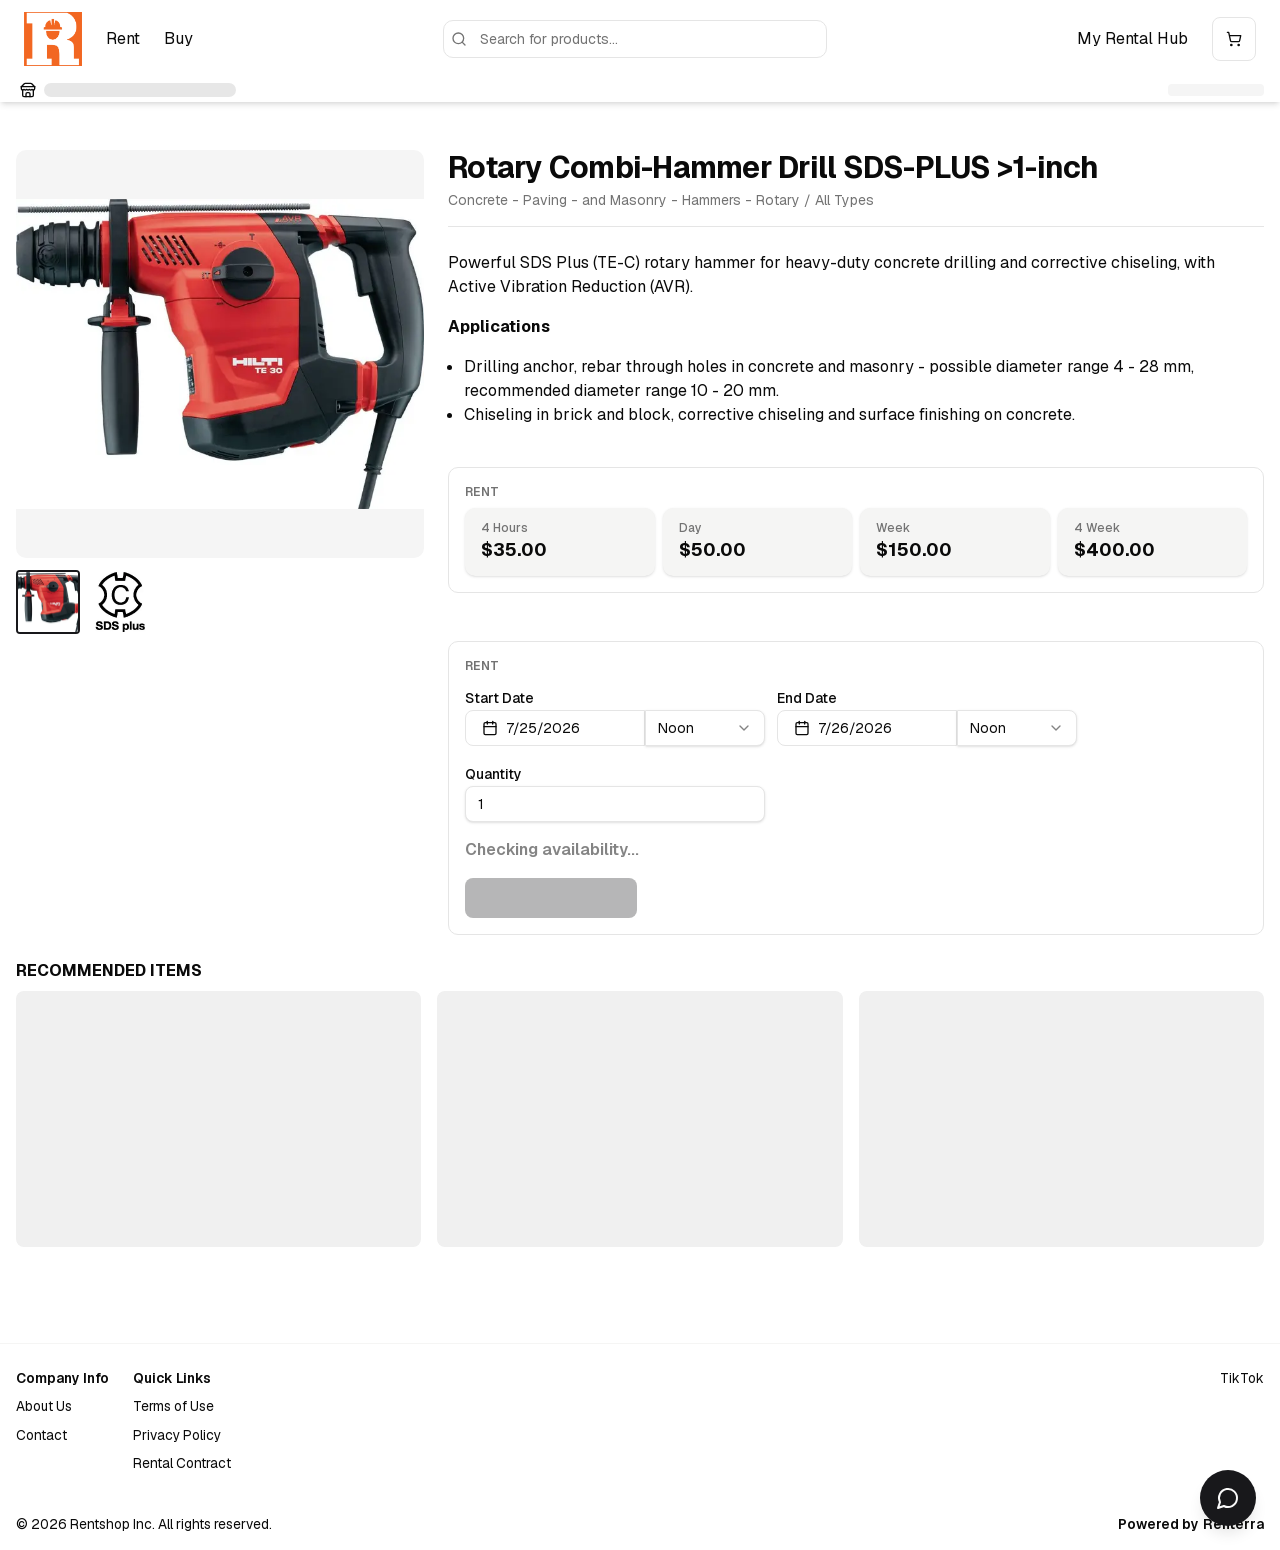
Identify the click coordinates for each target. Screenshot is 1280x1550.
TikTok (1242, 1378)
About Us (44, 1406)
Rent (123, 38)
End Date (807, 698)
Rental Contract (182, 1463)
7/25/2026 (531, 728)
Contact (41, 1435)
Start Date (499, 698)
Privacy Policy (177, 1435)
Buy (178, 38)
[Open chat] (1228, 1498)
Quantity (493, 774)
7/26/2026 (843, 728)
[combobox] (705, 728)
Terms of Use (173, 1406)
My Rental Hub (1132, 38)
